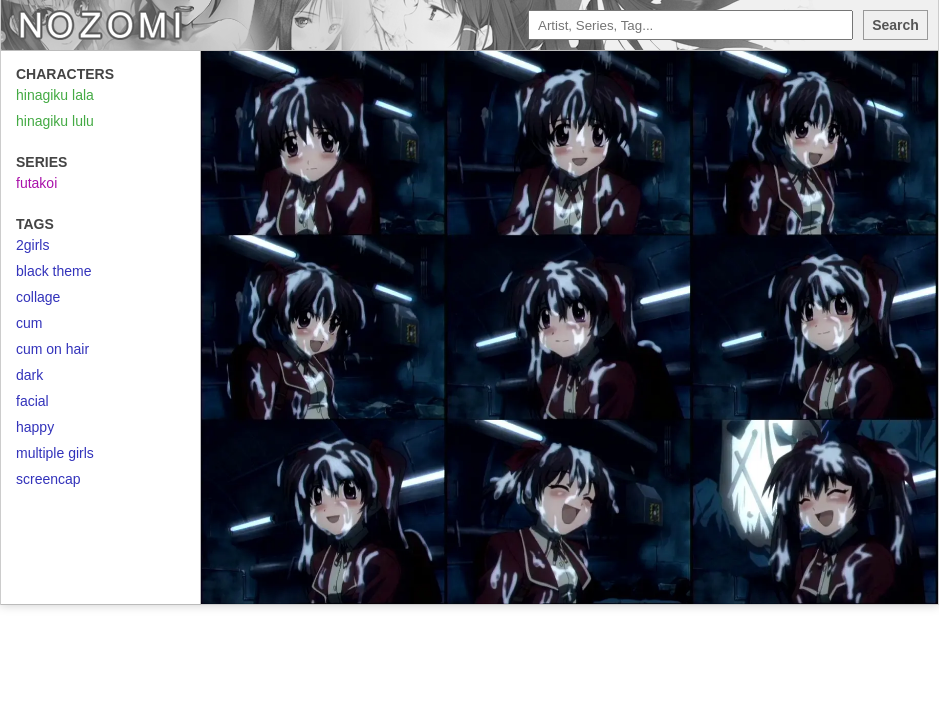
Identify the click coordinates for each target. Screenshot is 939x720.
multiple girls (55, 453)
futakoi (36, 183)
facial (32, 401)
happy (35, 427)
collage (38, 297)
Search (895, 25)
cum (29, 323)
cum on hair (52, 349)
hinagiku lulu (55, 121)
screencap (48, 479)
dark (29, 375)
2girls (32, 245)
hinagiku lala (55, 95)
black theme (53, 271)
